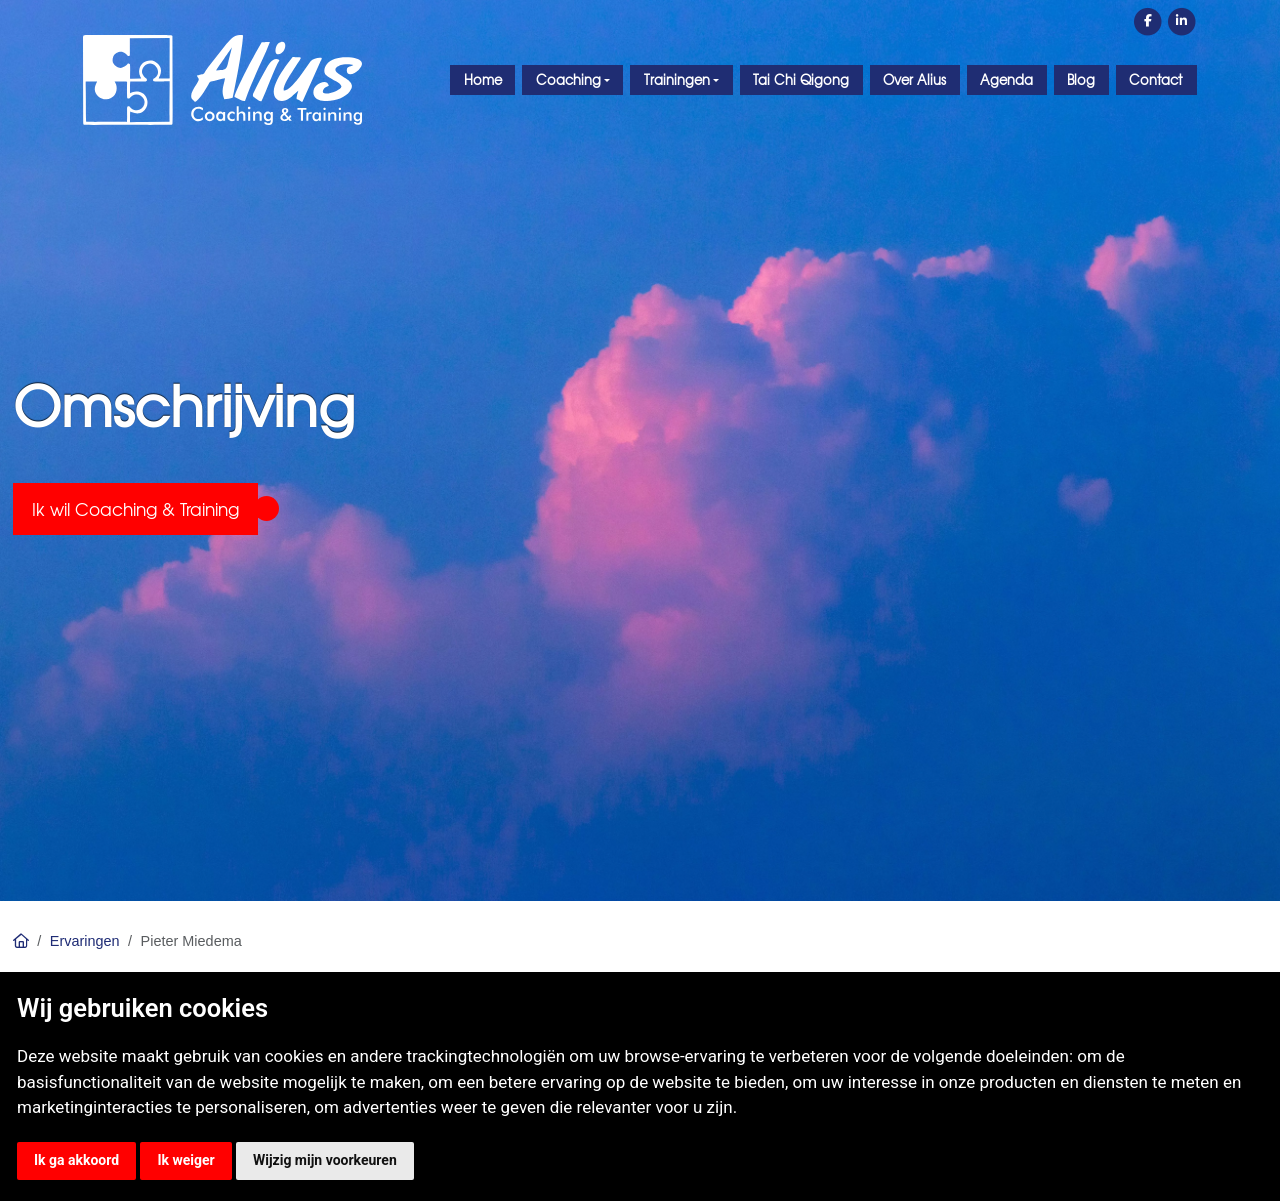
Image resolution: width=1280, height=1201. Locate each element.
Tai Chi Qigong (801, 79)
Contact (1155, 79)
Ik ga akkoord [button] (76, 1160)
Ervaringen (85, 941)
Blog (1081, 79)
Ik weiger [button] (185, 1160)
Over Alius (914, 79)
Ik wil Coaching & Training (135, 508)
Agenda (1006, 79)
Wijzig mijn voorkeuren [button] (325, 1160)
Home (483, 79)
